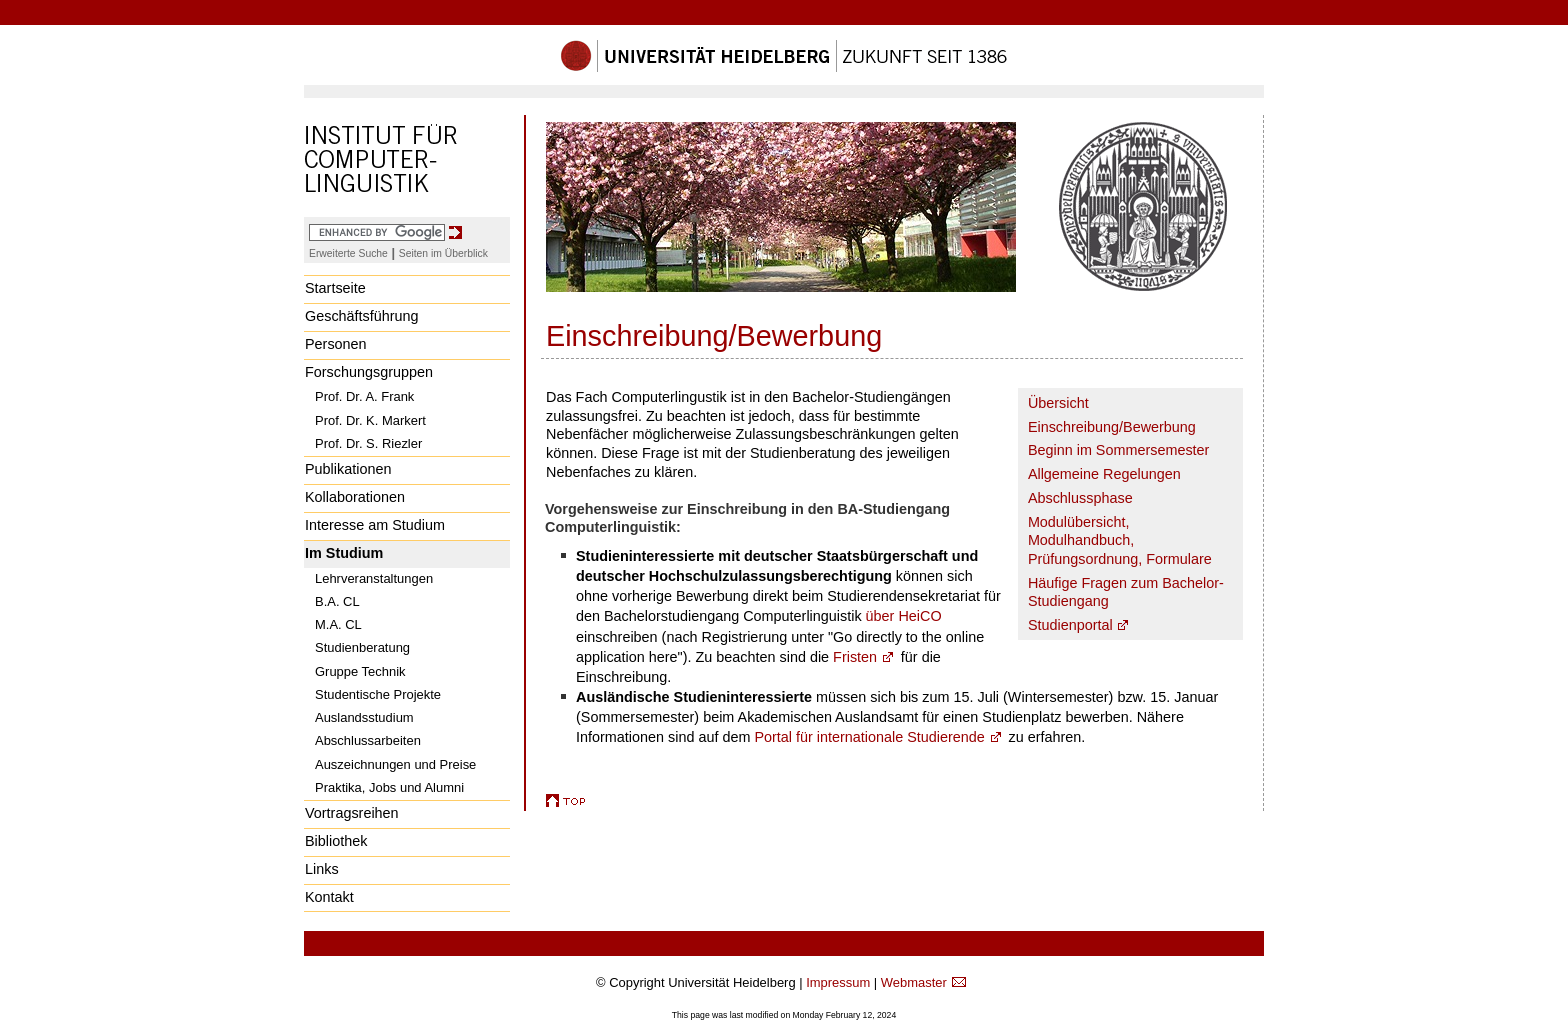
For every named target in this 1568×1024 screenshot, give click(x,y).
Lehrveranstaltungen (374, 578)
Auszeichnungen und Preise (395, 764)
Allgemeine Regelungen (1104, 474)
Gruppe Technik (360, 671)
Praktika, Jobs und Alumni (389, 787)
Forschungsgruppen (369, 372)
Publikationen (348, 469)
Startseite (335, 288)
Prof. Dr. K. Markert (370, 420)
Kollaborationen (355, 497)
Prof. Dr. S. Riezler (368, 443)
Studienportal (1070, 625)
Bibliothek (336, 841)
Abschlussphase (1080, 498)
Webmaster (914, 982)
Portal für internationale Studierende (869, 737)
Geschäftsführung (362, 316)
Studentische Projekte (378, 694)
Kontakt (329, 897)
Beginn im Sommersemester (1119, 450)
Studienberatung (362, 647)
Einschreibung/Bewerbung (1112, 427)
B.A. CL (337, 601)
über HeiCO (904, 616)
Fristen (855, 657)
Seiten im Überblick (443, 253)
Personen (336, 344)
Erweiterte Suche (348, 253)
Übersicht (1058, 403)
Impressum (838, 982)
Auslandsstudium (364, 717)
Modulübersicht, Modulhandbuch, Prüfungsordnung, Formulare (1120, 540)
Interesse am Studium (375, 525)
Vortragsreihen (352, 813)
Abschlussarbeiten (368, 740)
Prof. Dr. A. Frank (364, 396)
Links (322, 869)
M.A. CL (338, 624)
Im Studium (344, 553)
